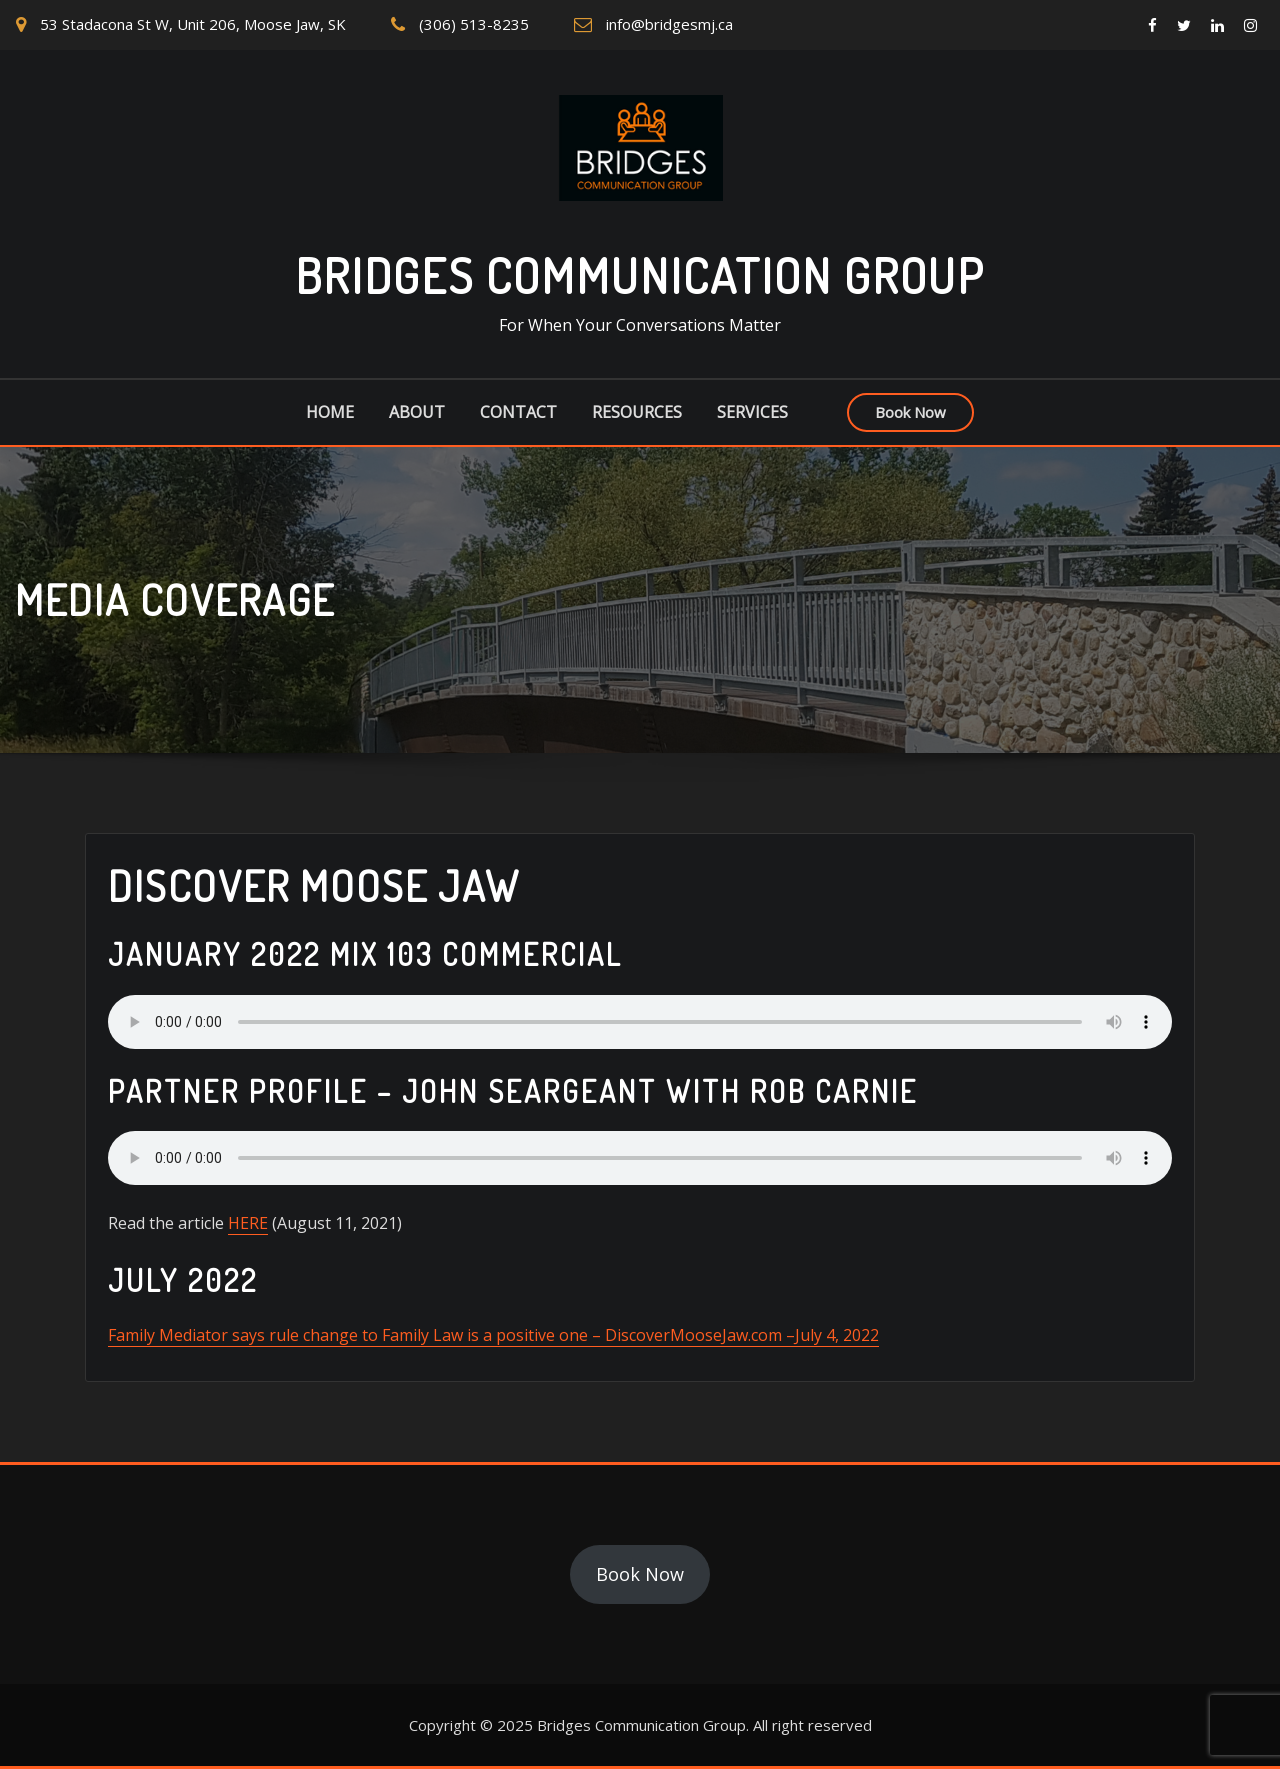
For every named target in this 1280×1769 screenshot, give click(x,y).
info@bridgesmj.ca (669, 24)
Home (330, 412)
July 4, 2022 (837, 1335)
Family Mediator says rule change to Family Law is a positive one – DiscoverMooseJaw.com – (451, 1335)
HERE (248, 1223)
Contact (518, 412)
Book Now (910, 412)
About (417, 412)
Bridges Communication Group (640, 275)
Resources (637, 412)
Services (752, 412)
